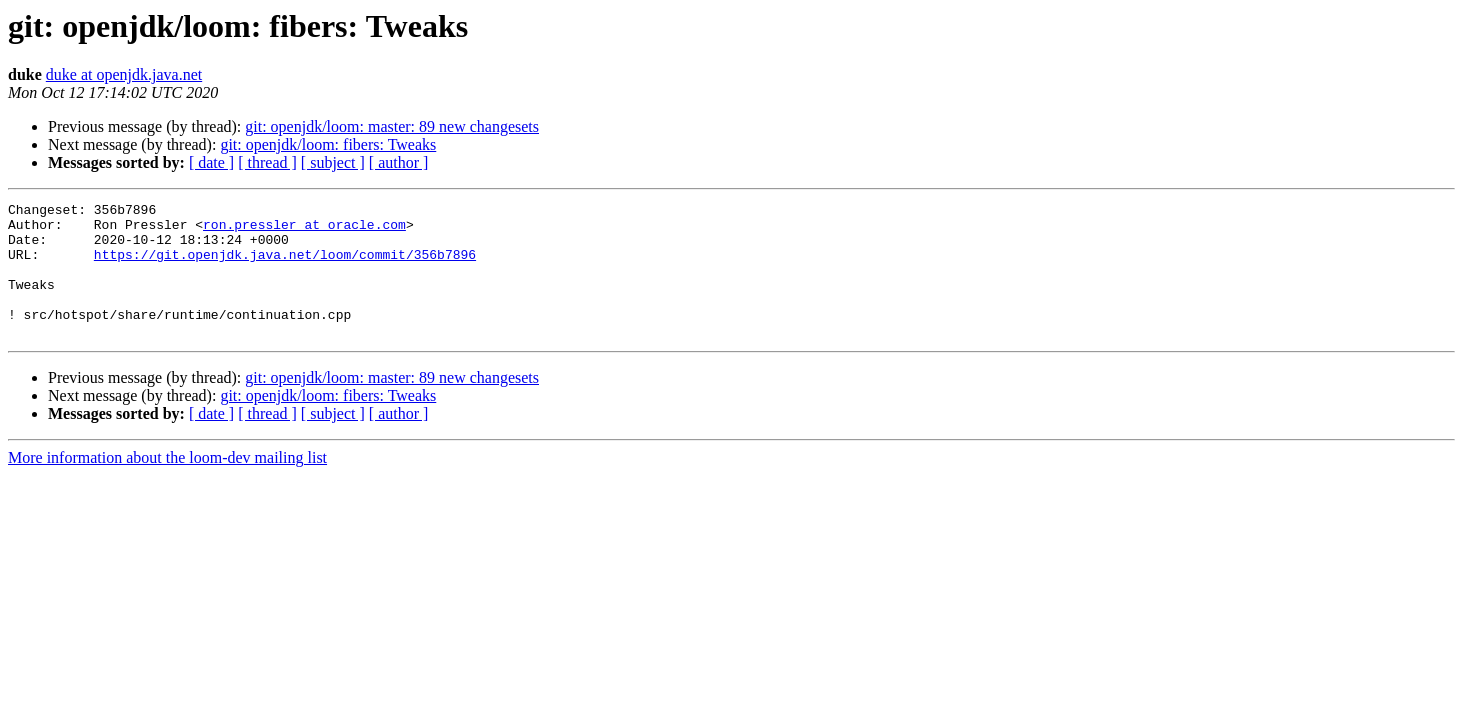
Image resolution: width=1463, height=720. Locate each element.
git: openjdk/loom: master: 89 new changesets (392, 126)
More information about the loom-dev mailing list (167, 484)
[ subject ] (333, 162)
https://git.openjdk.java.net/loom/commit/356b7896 (285, 266)
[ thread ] (267, 162)
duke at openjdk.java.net (124, 74)
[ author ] (399, 162)
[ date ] (211, 162)
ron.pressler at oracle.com (304, 230)
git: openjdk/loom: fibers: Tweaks (328, 144)
